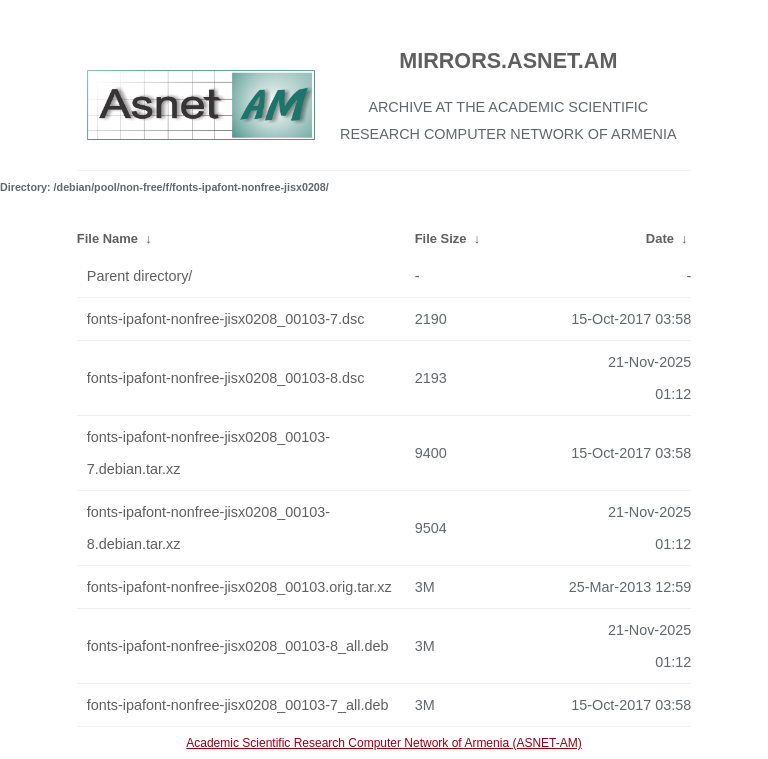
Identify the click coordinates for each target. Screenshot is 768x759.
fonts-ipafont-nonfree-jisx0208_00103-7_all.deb (238, 705)
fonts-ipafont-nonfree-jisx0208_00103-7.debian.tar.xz (208, 453)
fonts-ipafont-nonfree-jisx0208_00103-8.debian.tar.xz (208, 528)
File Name (107, 238)
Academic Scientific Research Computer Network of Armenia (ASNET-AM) (383, 743)
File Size (441, 238)
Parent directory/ (140, 276)
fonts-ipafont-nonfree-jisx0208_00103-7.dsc (226, 319)
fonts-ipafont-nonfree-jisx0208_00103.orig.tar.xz (239, 587)
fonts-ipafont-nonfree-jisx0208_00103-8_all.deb (238, 646)
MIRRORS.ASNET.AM (508, 60)
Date (660, 238)
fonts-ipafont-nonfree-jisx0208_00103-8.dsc (226, 378)
